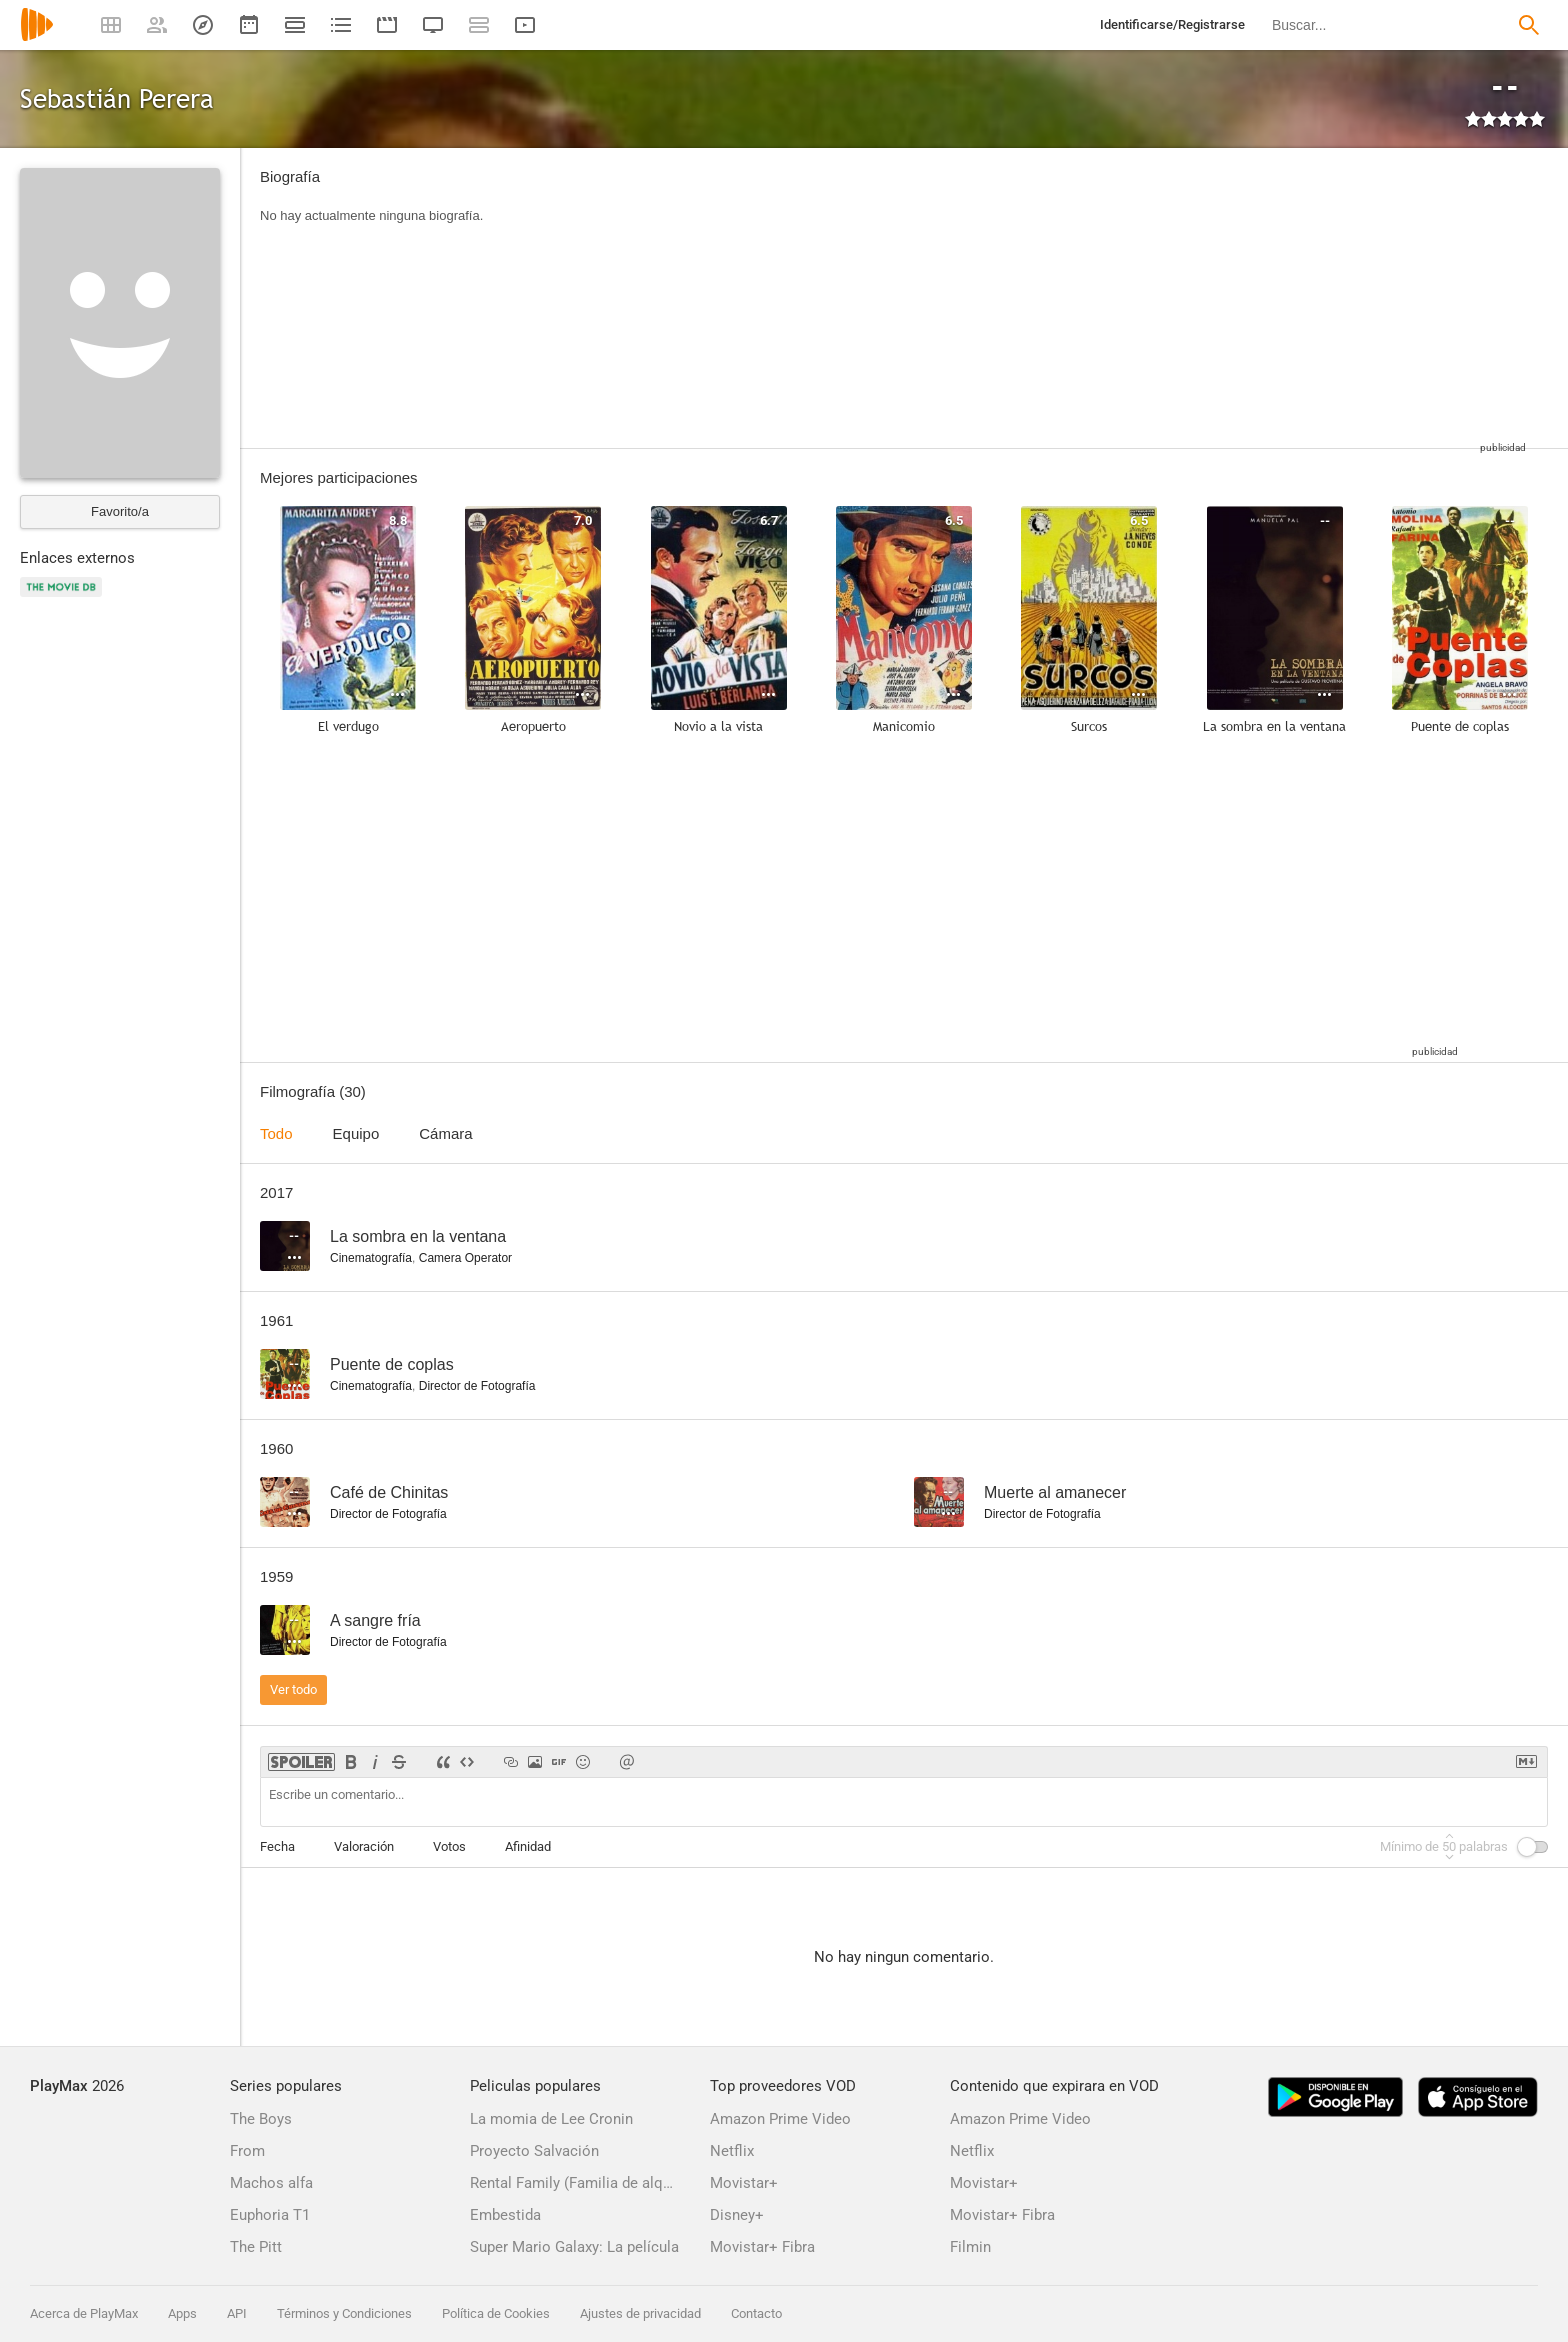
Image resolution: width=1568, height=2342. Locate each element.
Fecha (277, 1846)
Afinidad (528, 1846)
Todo (276, 1133)
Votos (449, 1846)
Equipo (356, 1133)
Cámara (445, 1133)
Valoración (364, 1846)
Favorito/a (120, 511)
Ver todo (293, 1689)
